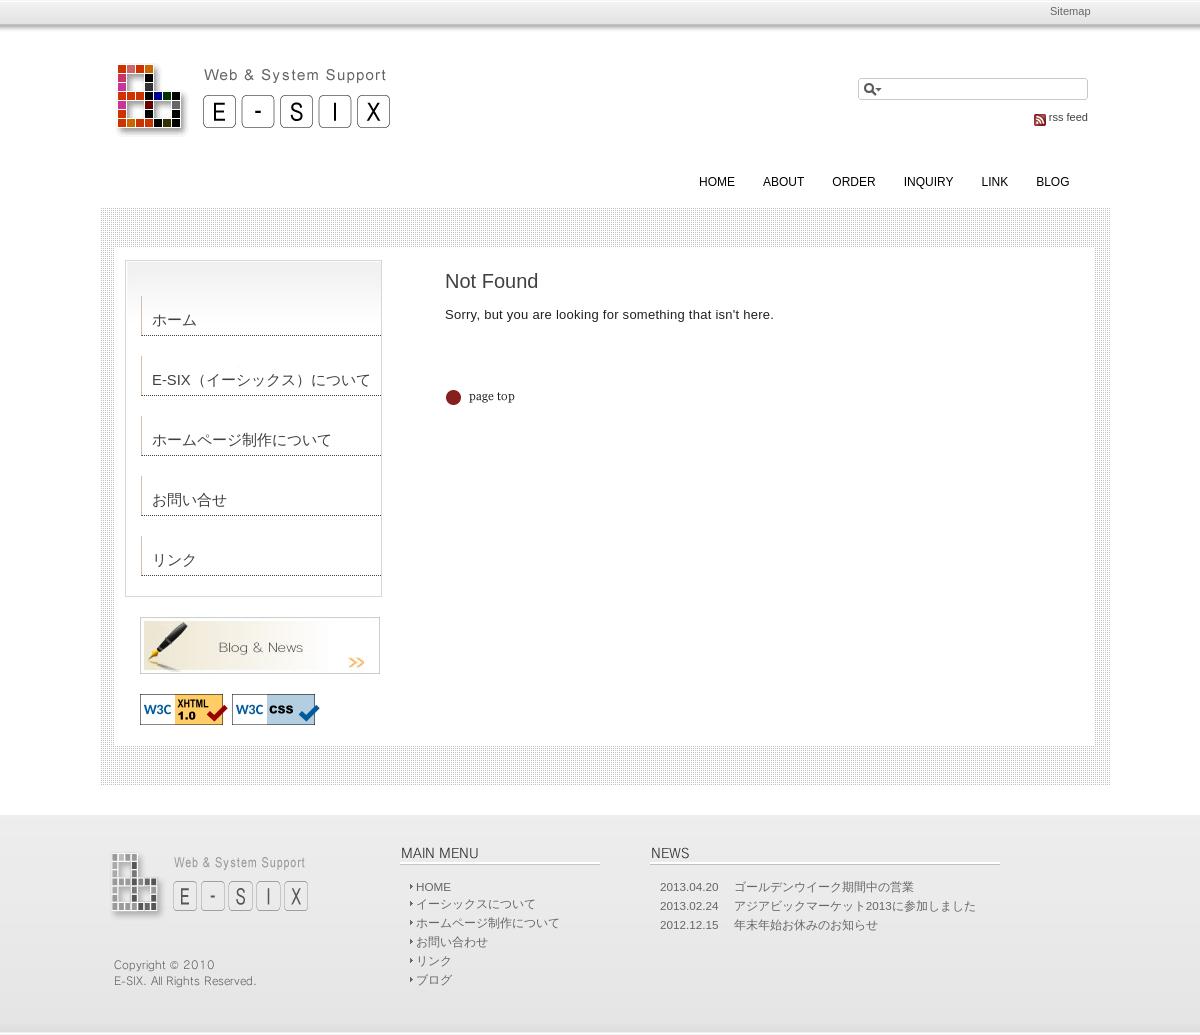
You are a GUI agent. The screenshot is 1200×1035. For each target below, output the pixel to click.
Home (717, 182)
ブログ (434, 979)
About (783, 182)
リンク (174, 560)
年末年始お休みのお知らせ (806, 924)
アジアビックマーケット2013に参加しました (855, 905)
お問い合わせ (452, 941)
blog (1052, 182)
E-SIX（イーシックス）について (261, 380)
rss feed (1061, 117)
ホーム (174, 320)
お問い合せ (189, 500)
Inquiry (929, 182)
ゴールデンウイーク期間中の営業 (824, 886)
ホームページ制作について (242, 440)
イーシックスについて (476, 903)
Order (853, 182)
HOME (433, 886)
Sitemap (1070, 11)
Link (994, 182)
